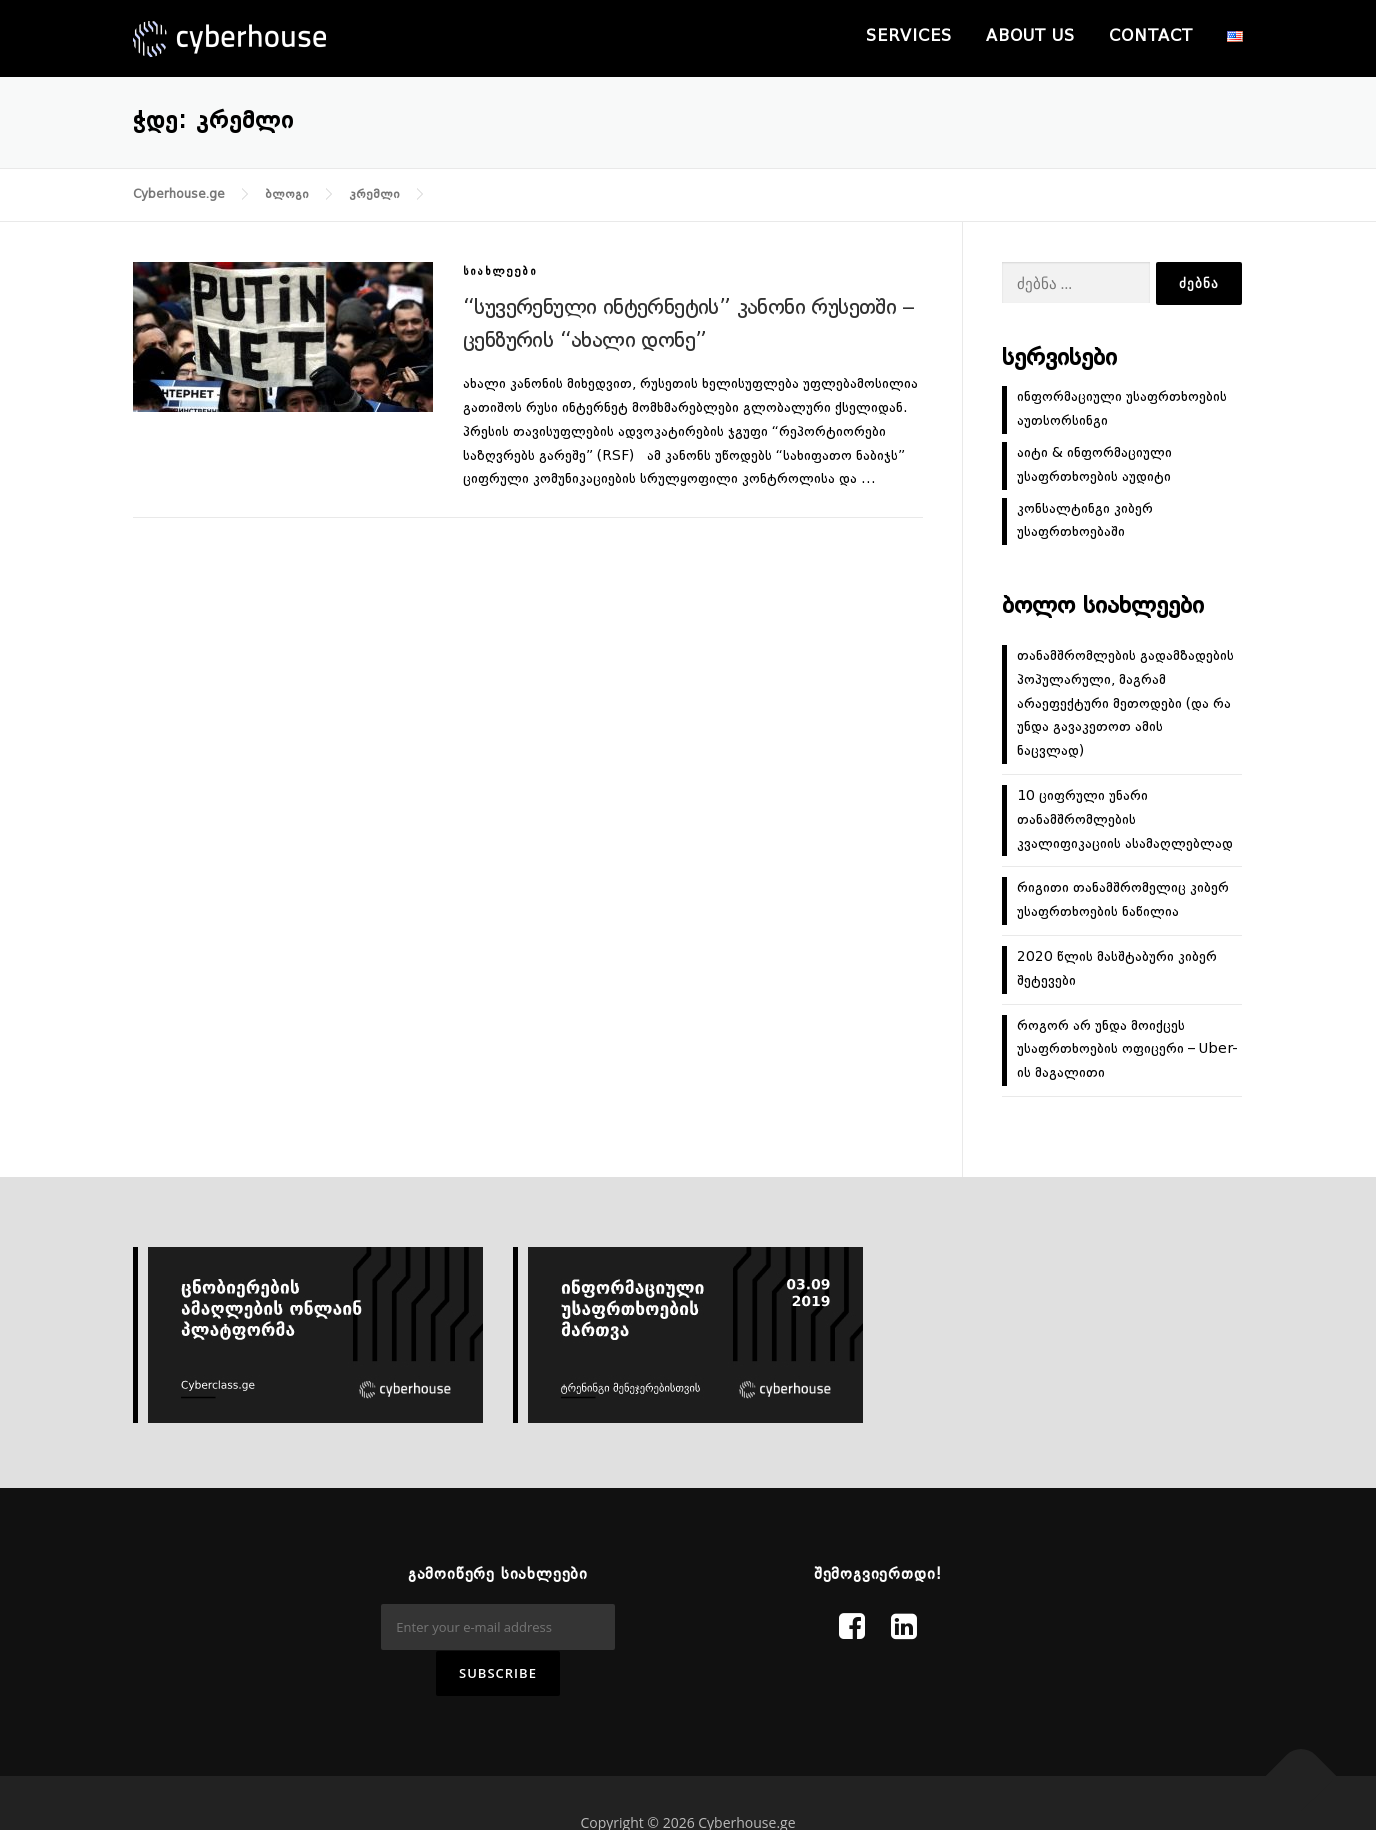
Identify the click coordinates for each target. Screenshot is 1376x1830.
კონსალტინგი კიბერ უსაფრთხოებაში (1085, 521)
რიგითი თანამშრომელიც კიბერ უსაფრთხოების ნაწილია (1123, 900)
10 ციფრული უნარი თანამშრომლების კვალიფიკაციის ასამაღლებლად (1125, 820)
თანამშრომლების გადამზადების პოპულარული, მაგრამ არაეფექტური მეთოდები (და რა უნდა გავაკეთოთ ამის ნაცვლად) (1125, 703)
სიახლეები (500, 272)
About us (1030, 37)
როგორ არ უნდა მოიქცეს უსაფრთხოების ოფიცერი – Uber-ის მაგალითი (1127, 1050)
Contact (1151, 37)
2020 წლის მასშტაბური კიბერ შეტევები (1117, 969)
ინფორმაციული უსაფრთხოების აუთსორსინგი (1122, 409)
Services (909, 37)
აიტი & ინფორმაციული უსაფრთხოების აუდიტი (1094, 465)
